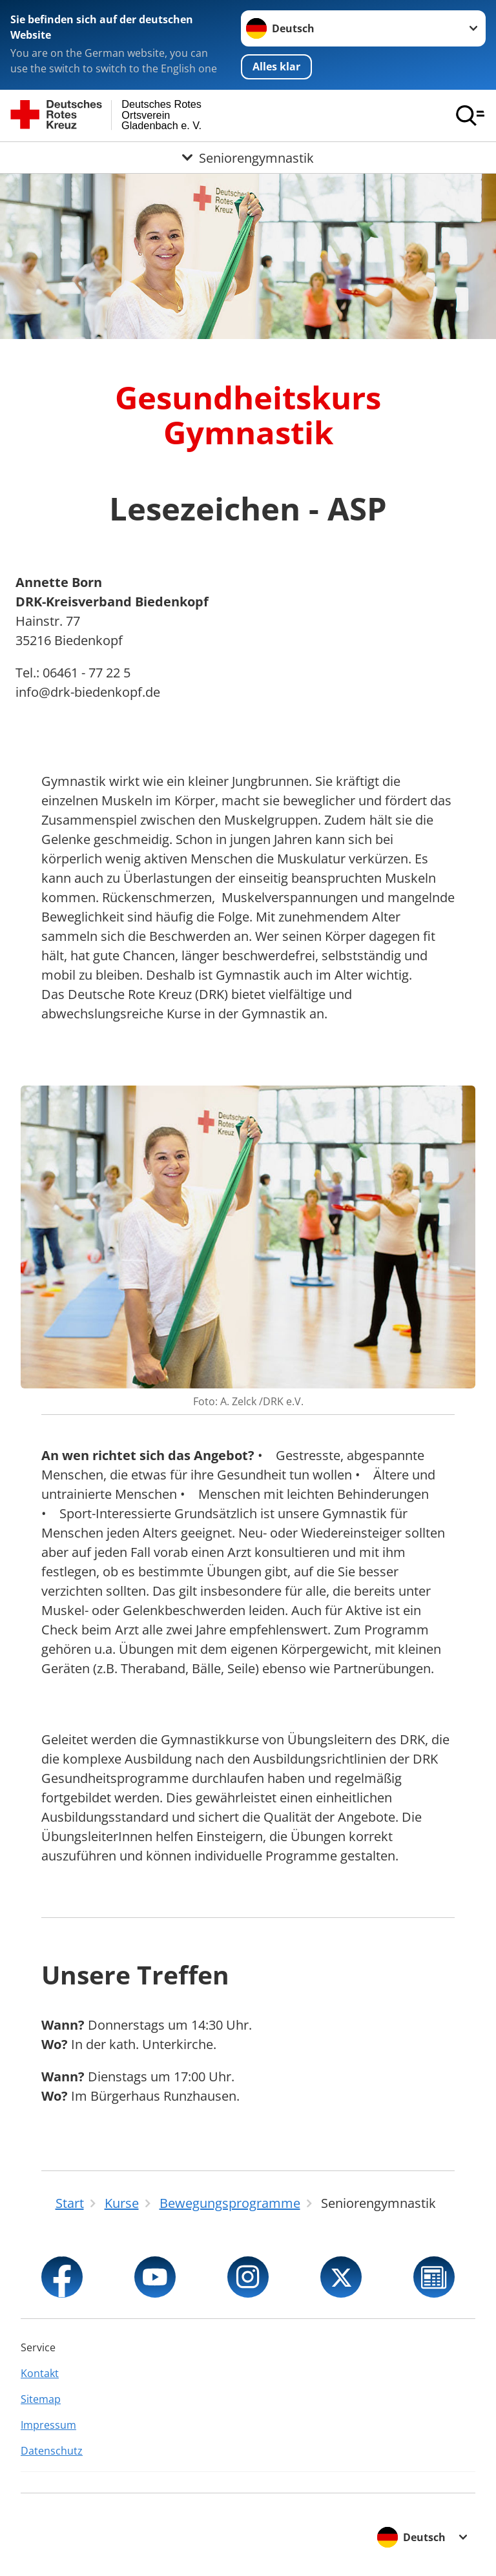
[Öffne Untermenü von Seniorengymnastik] (248, 157)
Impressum (48, 2425)
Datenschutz (52, 2451)
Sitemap (41, 2399)
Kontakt (40, 2373)
